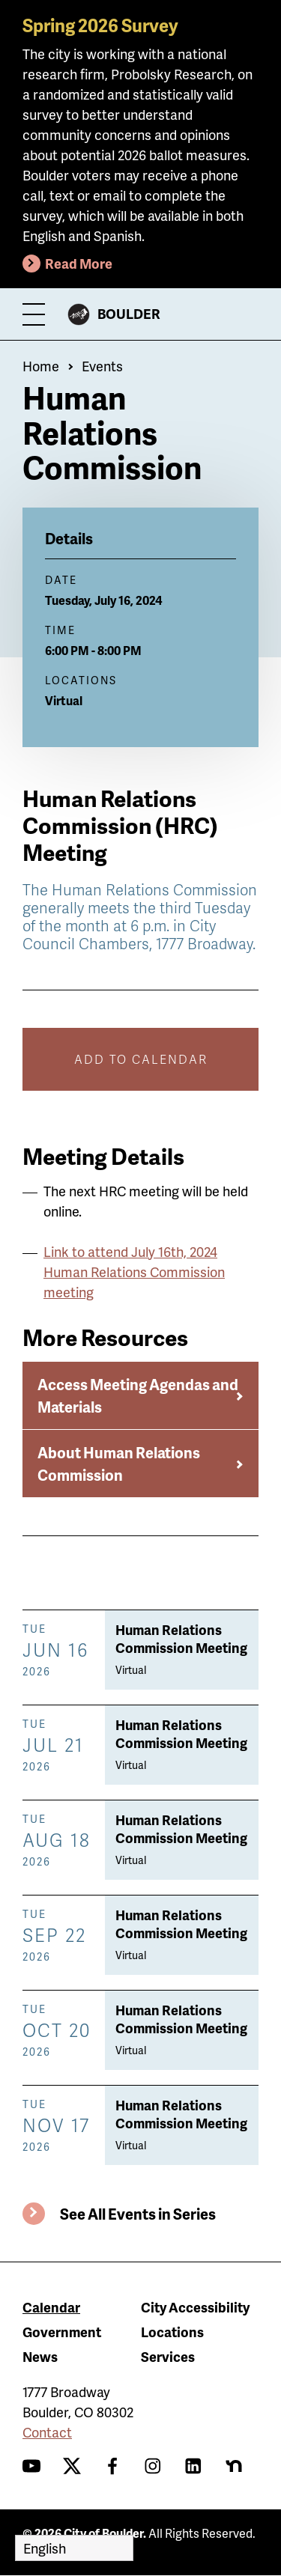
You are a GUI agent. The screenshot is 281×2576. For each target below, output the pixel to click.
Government (61, 2331)
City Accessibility (195, 2307)
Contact (47, 2432)
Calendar (51, 2307)
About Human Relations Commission (118, 1463)
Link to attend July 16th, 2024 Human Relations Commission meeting (134, 1271)
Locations (172, 2331)
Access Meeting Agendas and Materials (137, 1395)
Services (168, 2356)
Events (102, 365)
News (40, 2356)
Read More (78, 263)
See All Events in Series (138, 2213)
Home (40, 365)
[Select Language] (74, 2548)
